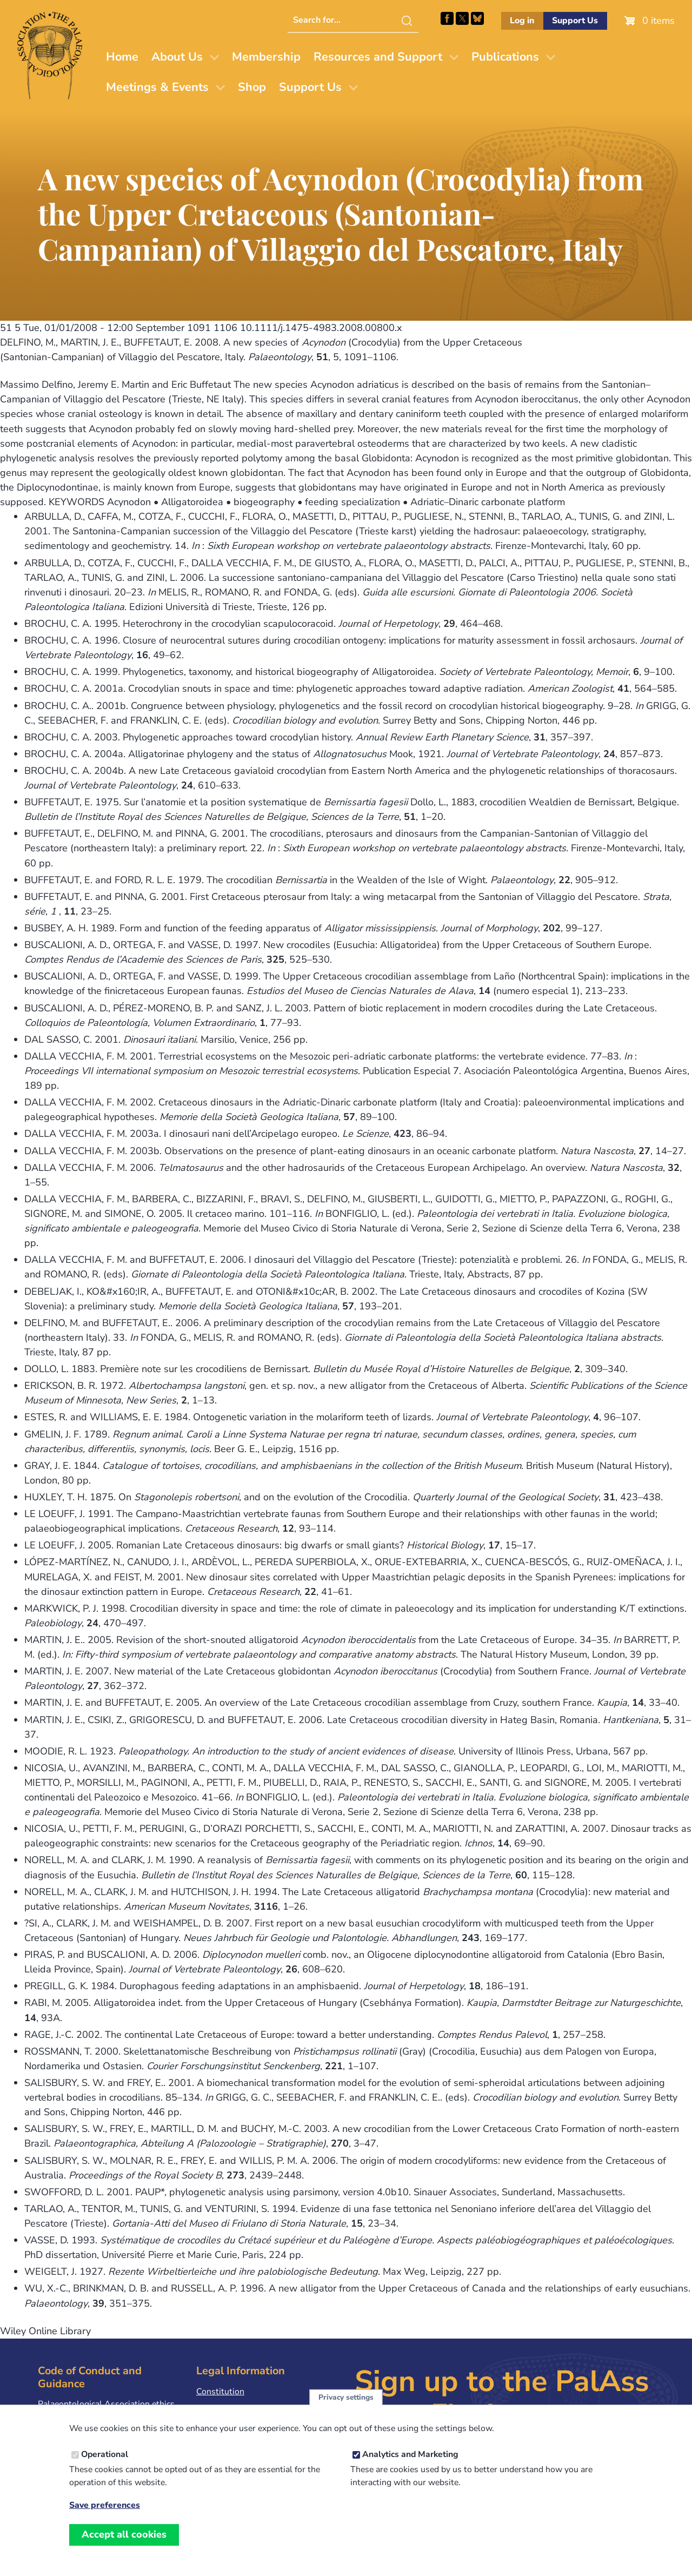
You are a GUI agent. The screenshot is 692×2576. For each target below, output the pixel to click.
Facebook (447, 18)
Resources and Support (378, 57)
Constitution (220, 2392)
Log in (522, 21)
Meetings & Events (157, 87)
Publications (505, 57)
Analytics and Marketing (410, 2465)
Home (122, 57)
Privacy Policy (222, 2408)
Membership (266, 57)
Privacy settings (346, 2407)
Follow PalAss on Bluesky (477, 18)
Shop (252, 87)
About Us (177, 57)
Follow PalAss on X (462, 18)
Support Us (575, 21)
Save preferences (104, 2515)
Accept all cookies (124, 2544)
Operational (104, 2465)
